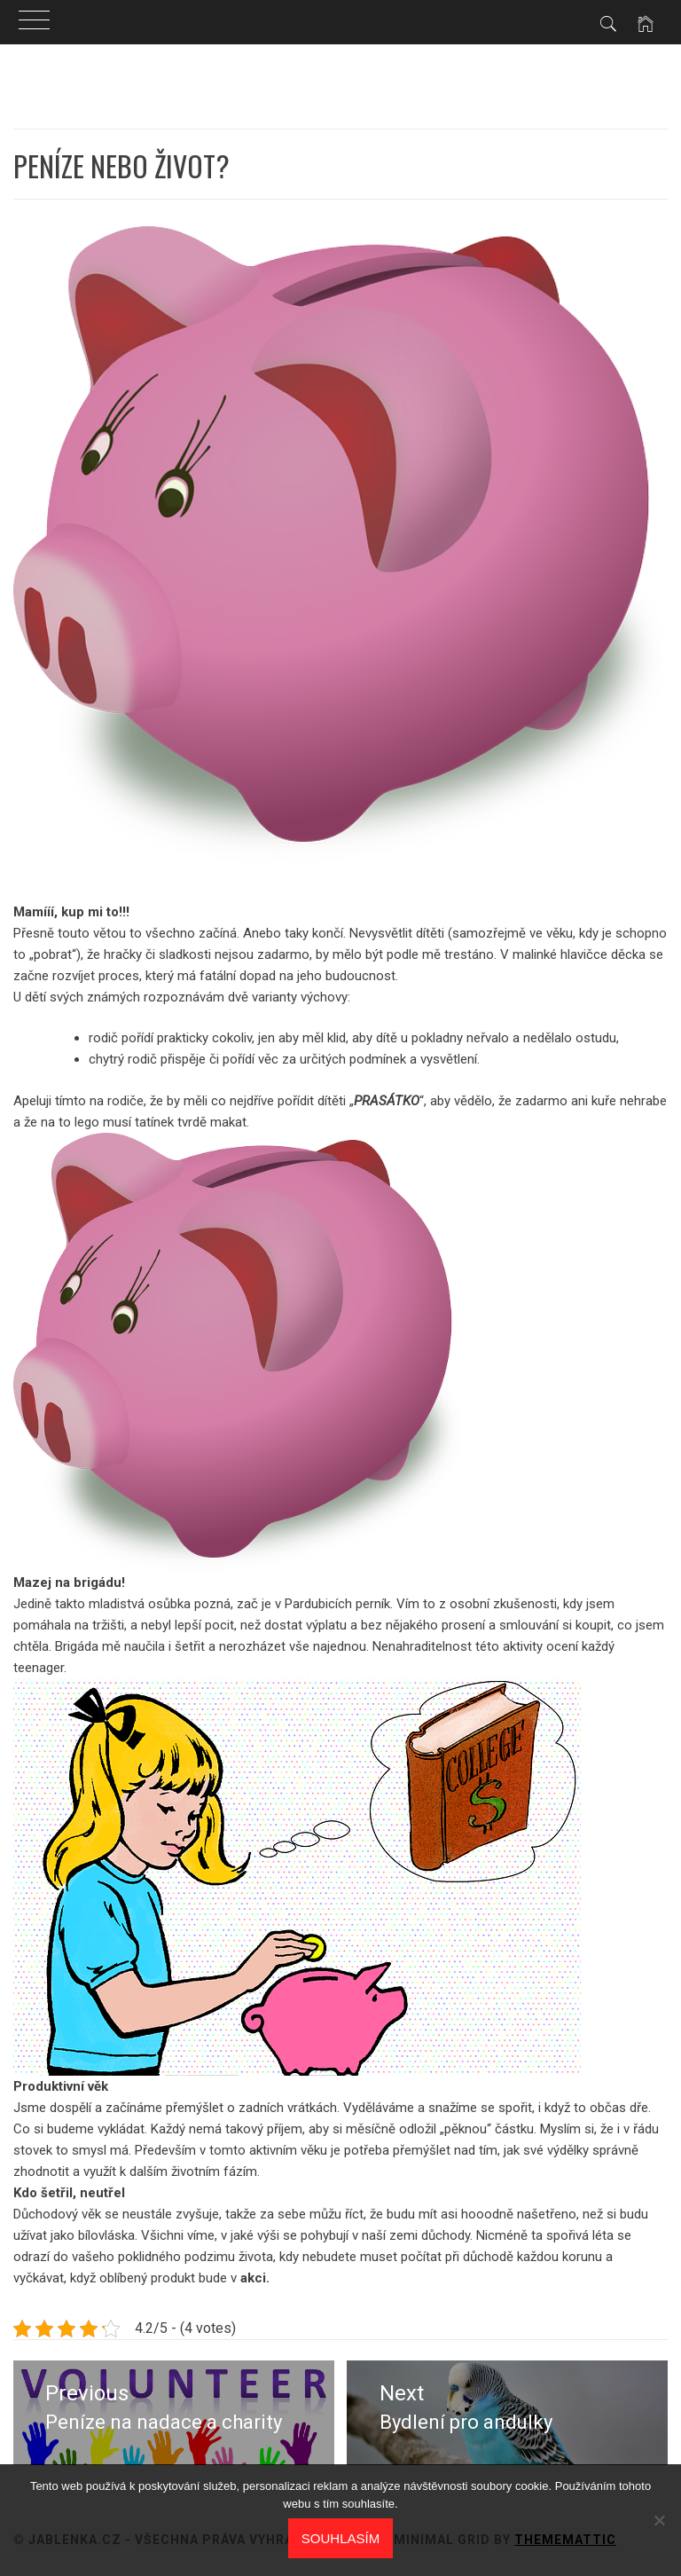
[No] (659, 2520)
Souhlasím (340, 2538)
